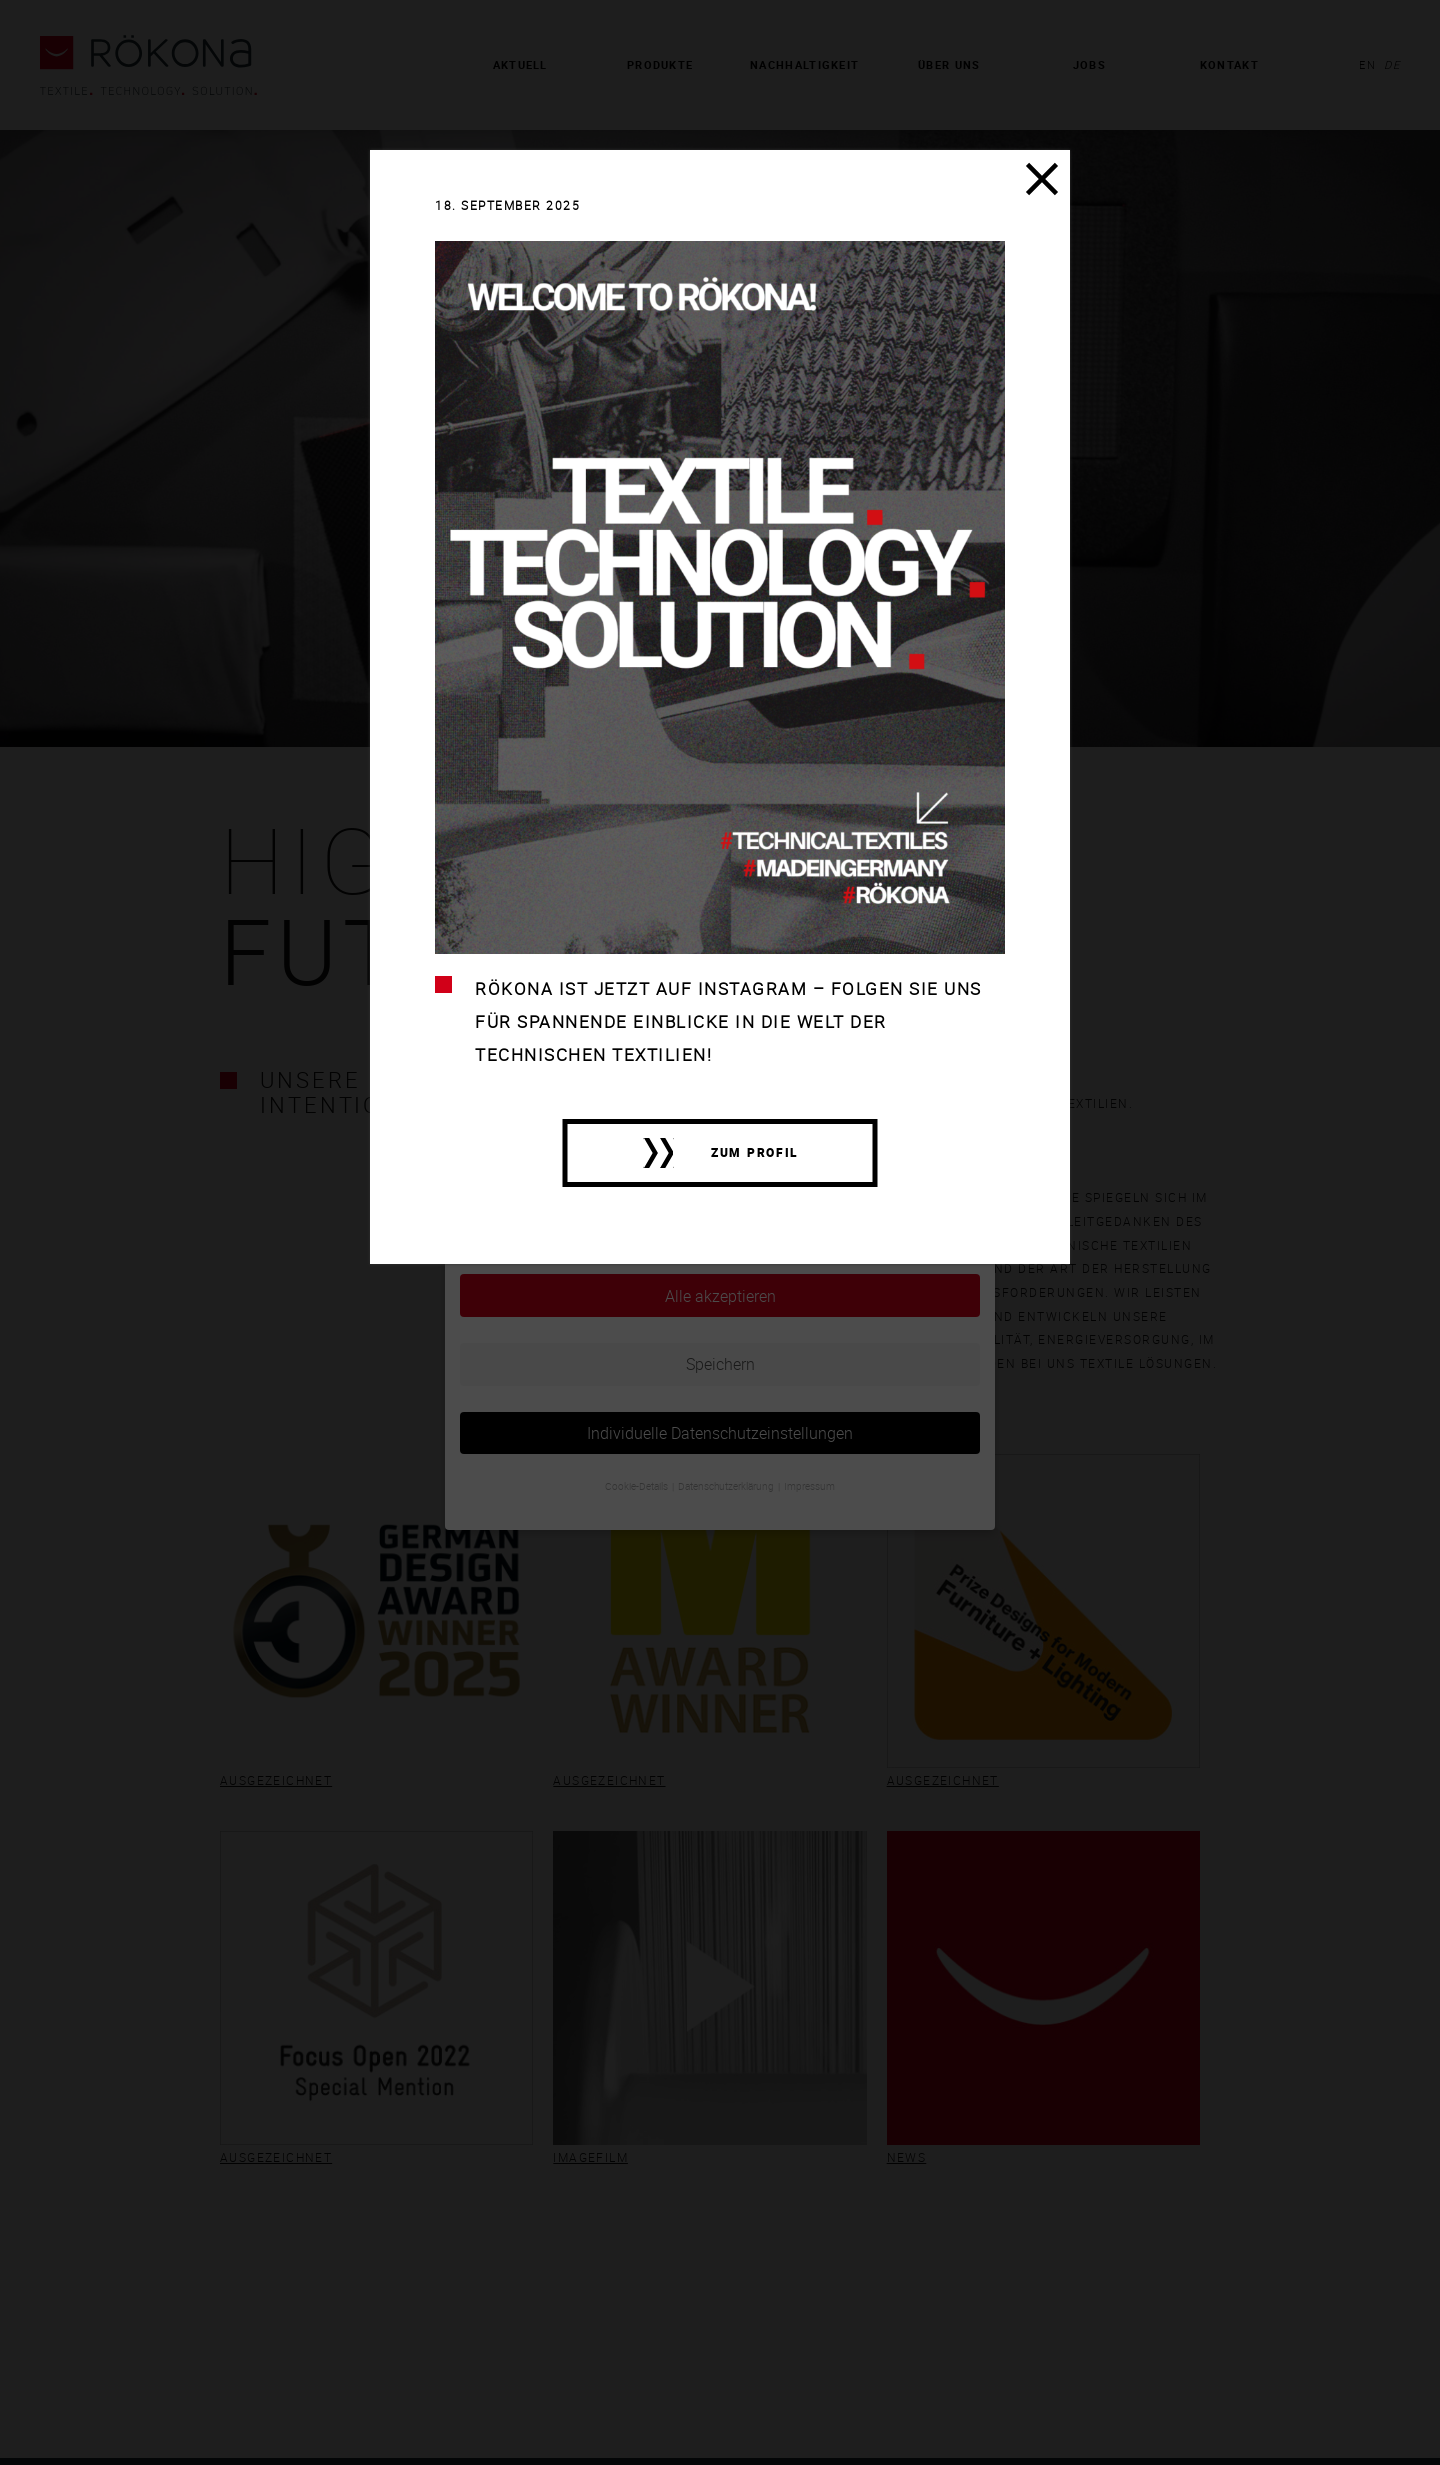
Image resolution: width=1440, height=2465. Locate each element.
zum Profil (755, 1152)
